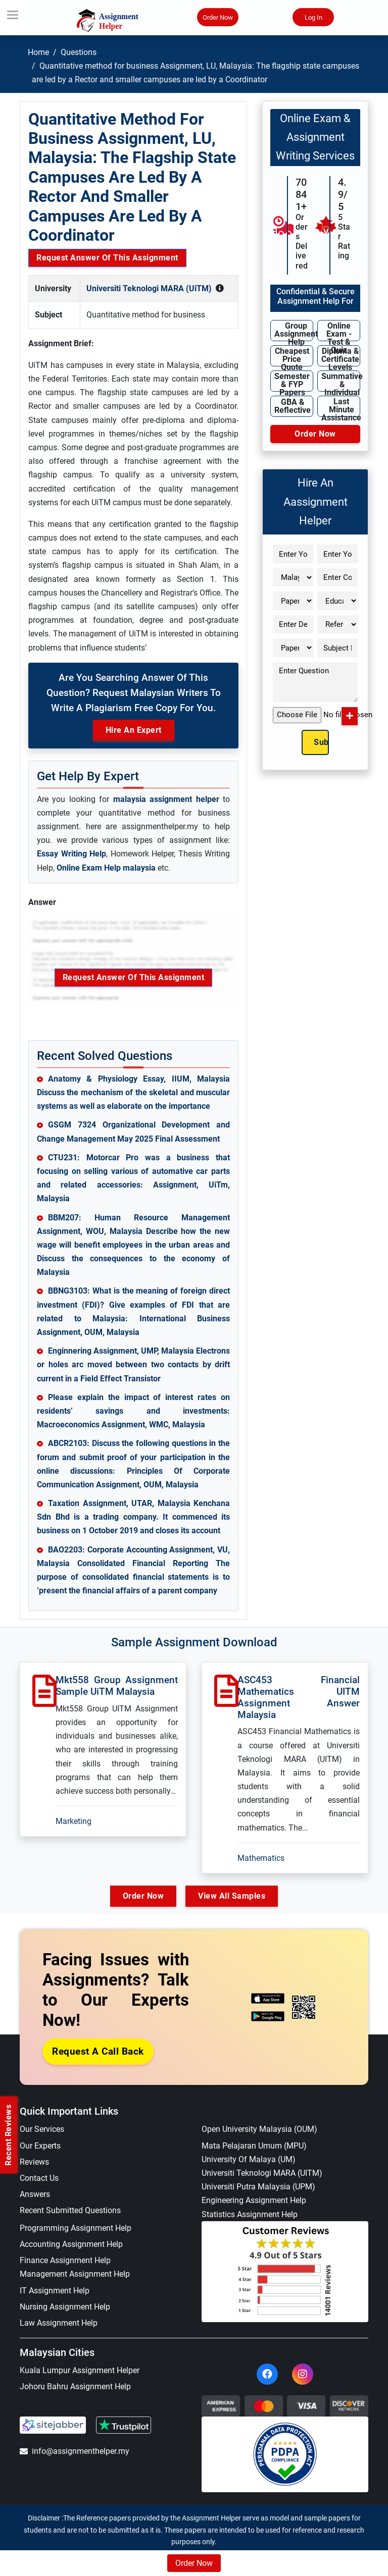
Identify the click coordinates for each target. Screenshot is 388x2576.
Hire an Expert (134, 730)
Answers (35, 2194)
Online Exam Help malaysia (106, 868)
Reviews (34, 2162)
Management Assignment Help (75, 2274)
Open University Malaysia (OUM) (259, 2129)
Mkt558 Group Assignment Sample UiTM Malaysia (117, 1685)
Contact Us (39, 2178)
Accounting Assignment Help (71, 2244)
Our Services (42, 2129)
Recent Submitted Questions (70, 2210)
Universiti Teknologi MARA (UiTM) (149, 288)
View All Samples (232, 1896)
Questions (78, 52)
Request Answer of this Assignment (107, 257)
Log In (313, 18)
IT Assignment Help (54, 2290)
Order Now (218, 18)
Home (38, 52)
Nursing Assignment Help (65, 2307)
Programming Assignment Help (75, 2228)
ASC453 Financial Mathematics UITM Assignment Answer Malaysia (298, 1697)
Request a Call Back (98, 2051)
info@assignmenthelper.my (74, 2451)
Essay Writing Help (71, 853)
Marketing (73, 1821)
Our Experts (40, 2146)
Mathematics (260, 1858)
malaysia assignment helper (166, 799)
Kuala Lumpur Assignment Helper (79, 2370)
